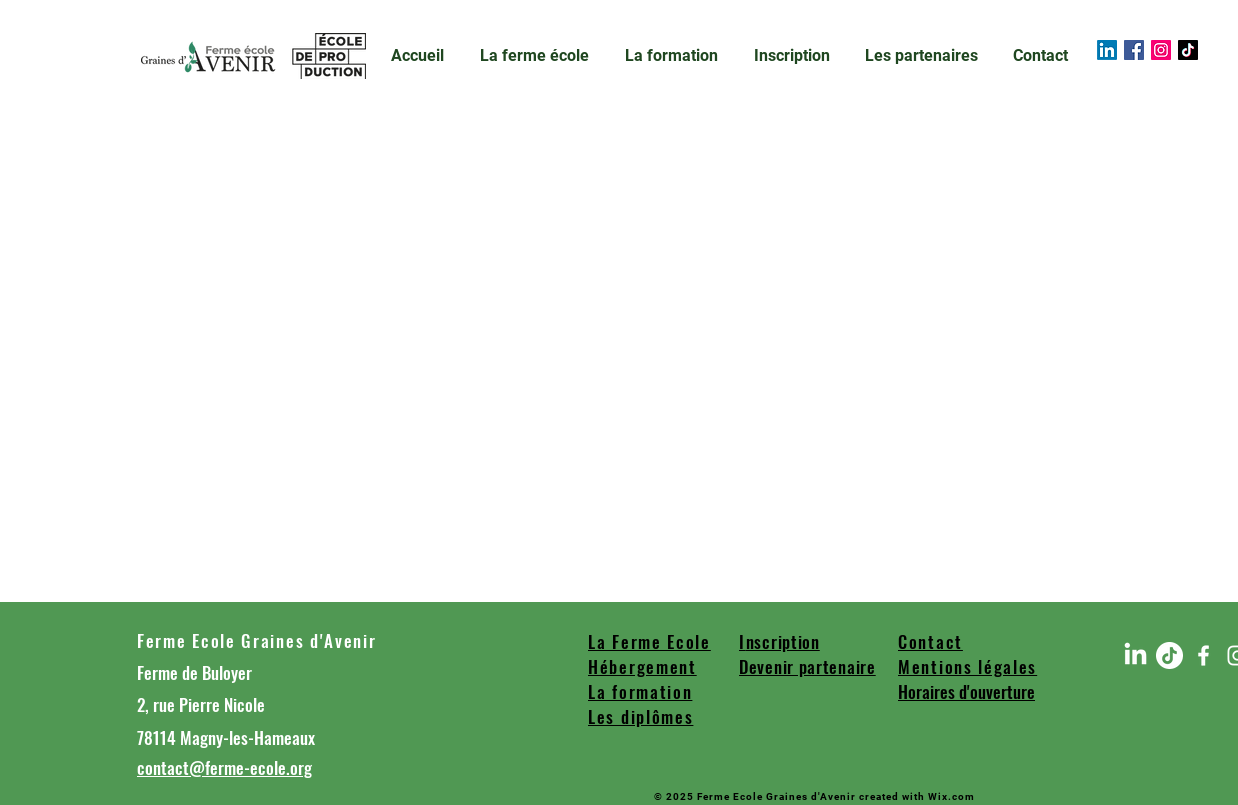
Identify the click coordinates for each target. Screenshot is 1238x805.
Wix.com (951, 796)
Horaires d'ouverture (966, 691)
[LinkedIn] (1107, 50)
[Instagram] (1161, 50)
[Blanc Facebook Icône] (1203, 655)
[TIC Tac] (1188, 50)
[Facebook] (1134, 50)
